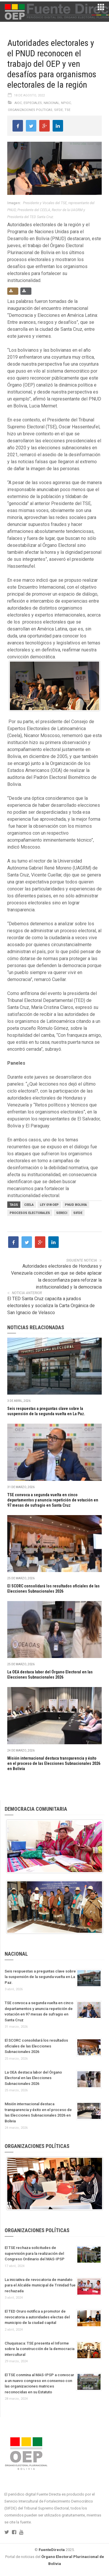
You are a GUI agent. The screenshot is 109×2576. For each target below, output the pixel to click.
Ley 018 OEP (49, 1205)
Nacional (51, 103)
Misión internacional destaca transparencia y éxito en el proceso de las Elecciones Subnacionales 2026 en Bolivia (53, 1763)
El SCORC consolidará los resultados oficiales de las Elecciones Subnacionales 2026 (36, 2046)
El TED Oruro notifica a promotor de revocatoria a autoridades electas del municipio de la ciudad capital (37, 2317)
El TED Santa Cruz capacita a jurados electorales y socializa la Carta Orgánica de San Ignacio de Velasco (51, 1305)
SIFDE (77, 1213)
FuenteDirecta (52, 2550)
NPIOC (66, 103)
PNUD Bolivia (76, 1205)
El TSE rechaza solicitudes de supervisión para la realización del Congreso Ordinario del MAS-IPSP (35, 2253)
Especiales (33, 103)
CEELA (29, 1205)
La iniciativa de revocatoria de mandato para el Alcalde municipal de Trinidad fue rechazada (40, 2285)
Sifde (58, 110)
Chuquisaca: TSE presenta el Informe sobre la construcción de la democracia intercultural (39, 2349)
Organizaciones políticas (30, 110)
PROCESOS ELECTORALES (30, 1213)
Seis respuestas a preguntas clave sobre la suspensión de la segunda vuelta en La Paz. (40, 1977)
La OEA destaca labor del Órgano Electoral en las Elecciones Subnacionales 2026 (33, 2078)
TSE (67, 110)
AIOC (18, 103)
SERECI (61, 1213)
